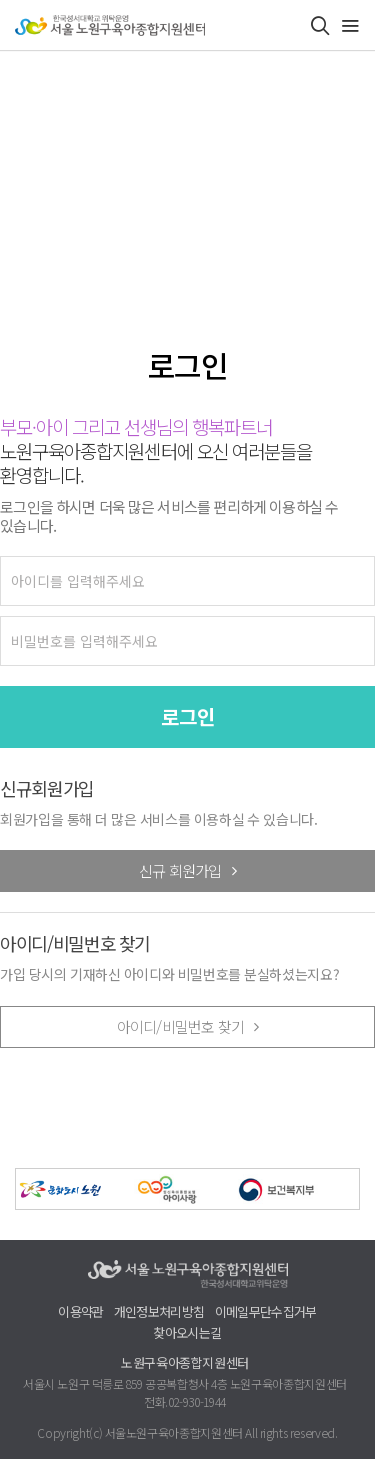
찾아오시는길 (187, 1333)
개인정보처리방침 (159, 1312)
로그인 (188, 716)
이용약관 (80, 1312)
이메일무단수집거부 (266, 1312)
